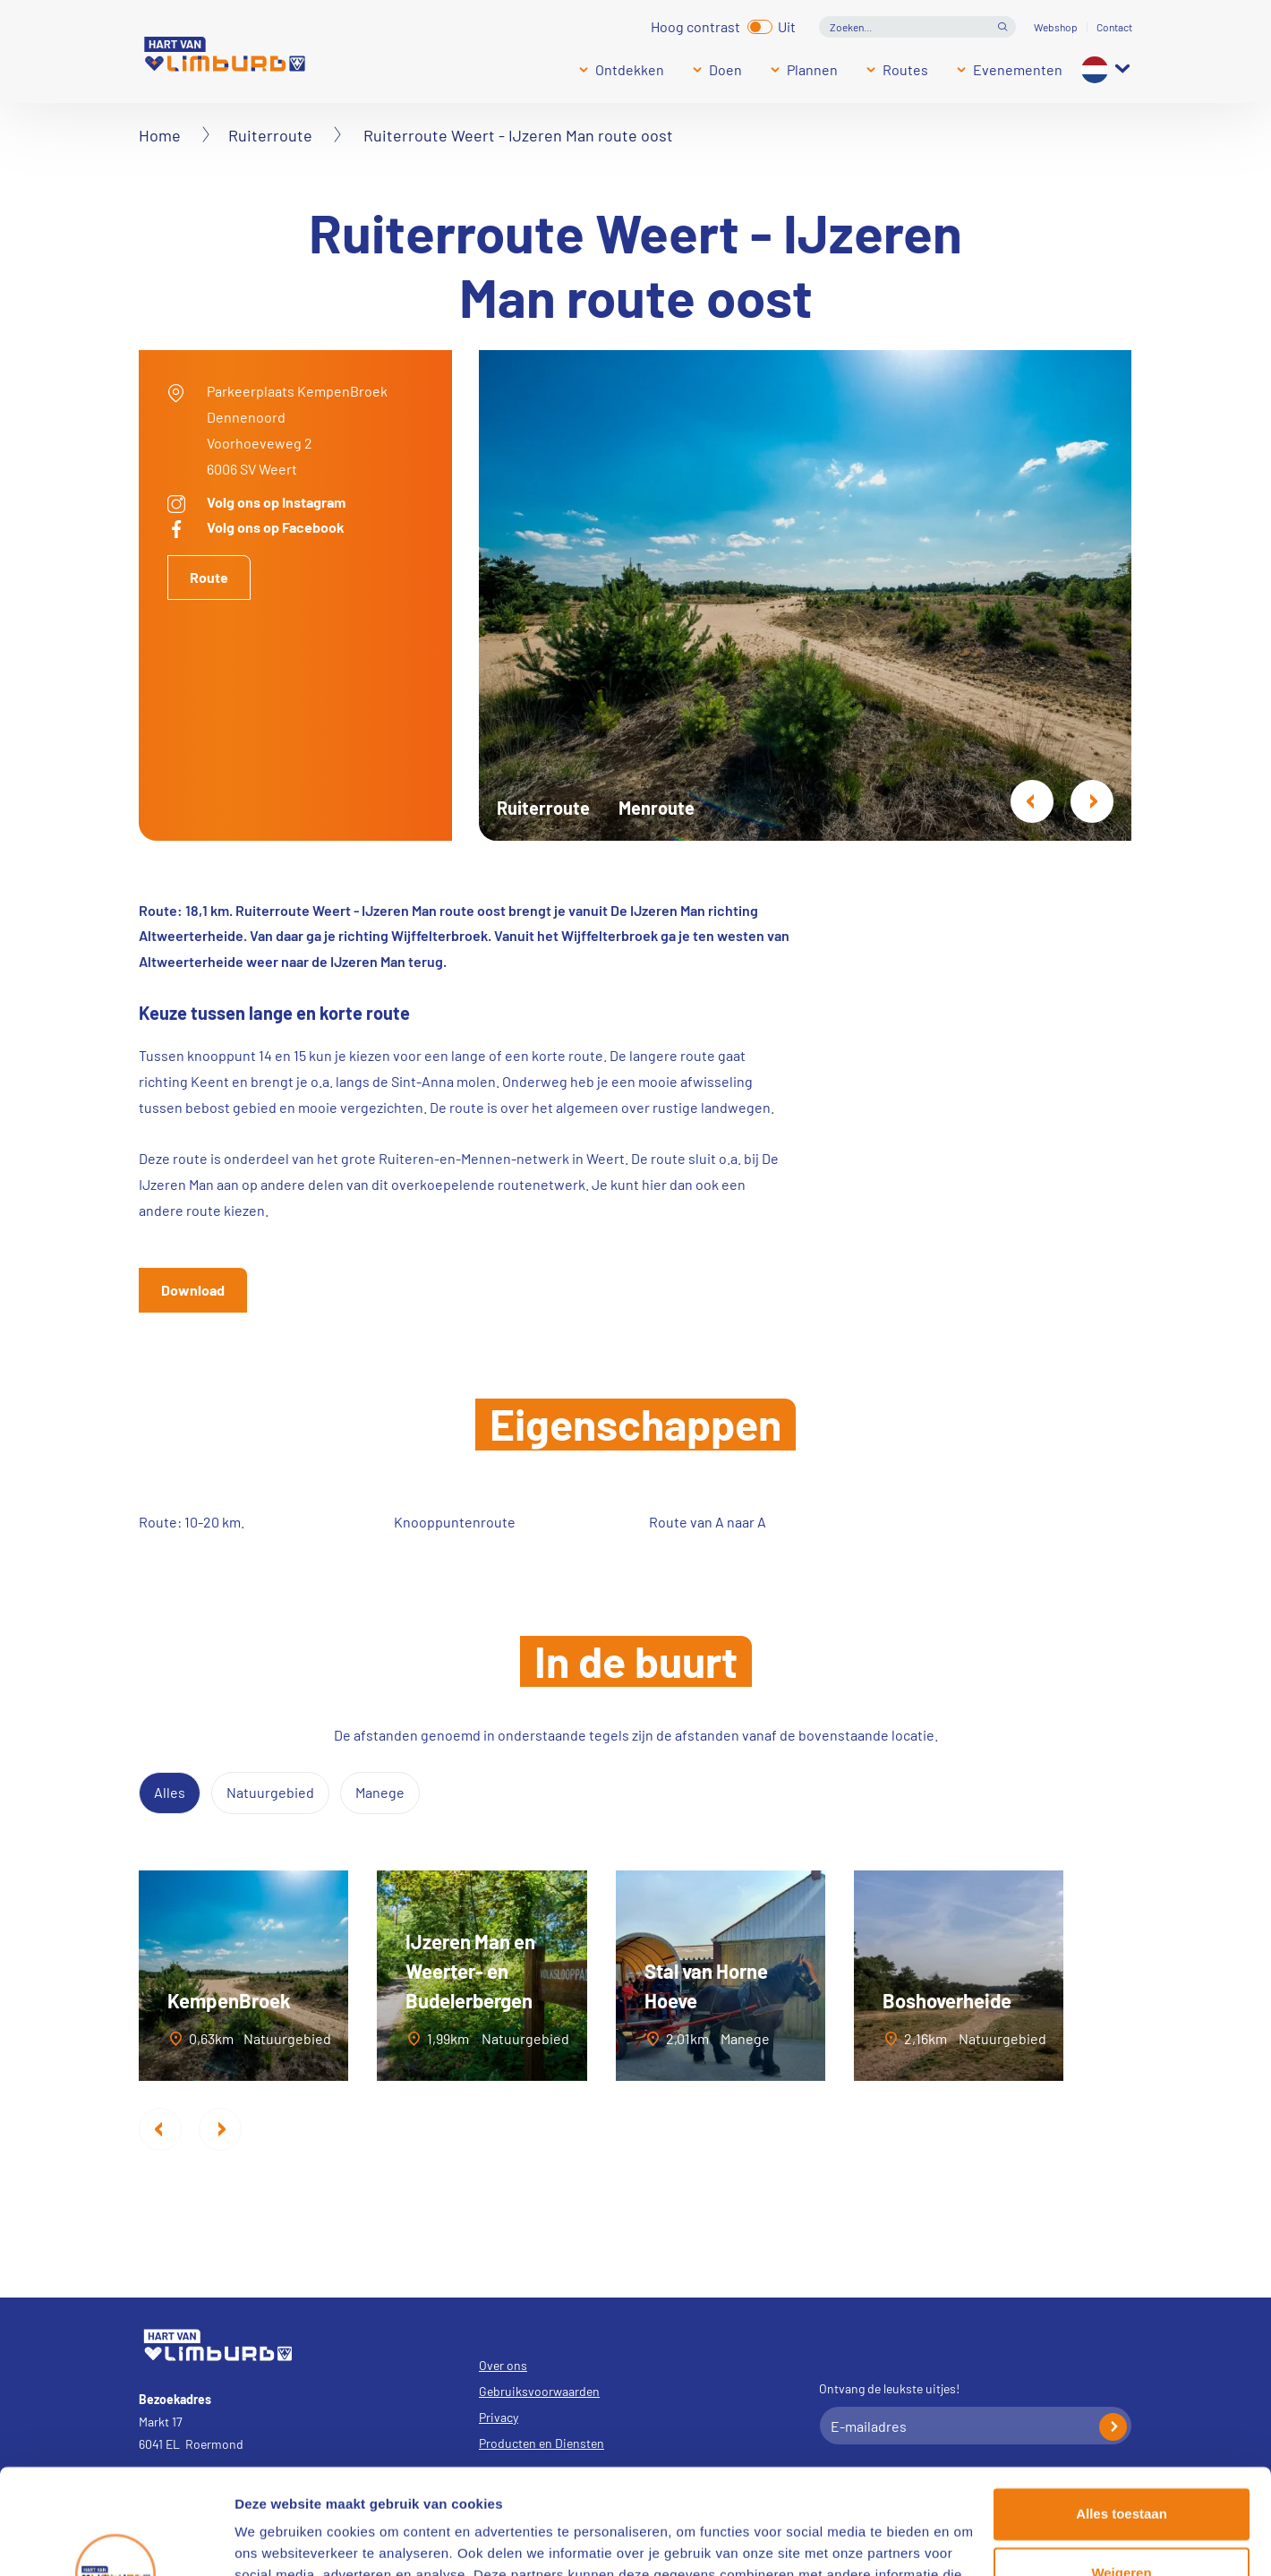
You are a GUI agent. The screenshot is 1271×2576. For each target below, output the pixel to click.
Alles (169, 1792)
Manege (380, 1792)
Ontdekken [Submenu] (629, 69)
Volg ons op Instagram (276, 501)
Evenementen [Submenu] (1017, 69)
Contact (1114, 26)
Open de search (1002, 26)
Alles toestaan (1121, 2409)
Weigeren (1121, 2467)
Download (193, 1289)
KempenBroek (229, 2000)
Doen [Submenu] (725, 69)
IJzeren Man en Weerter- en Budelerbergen (470, 1971)
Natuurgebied (270, 1792)
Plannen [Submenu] (812, 69)
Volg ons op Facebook (276, 526)
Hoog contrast (695, 24)
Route (209, 577)
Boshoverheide (947, 2000)
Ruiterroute (270, 135)
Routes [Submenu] (905, 69)
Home (160, 135)
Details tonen (277, 2540)
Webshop (1056, 26)
